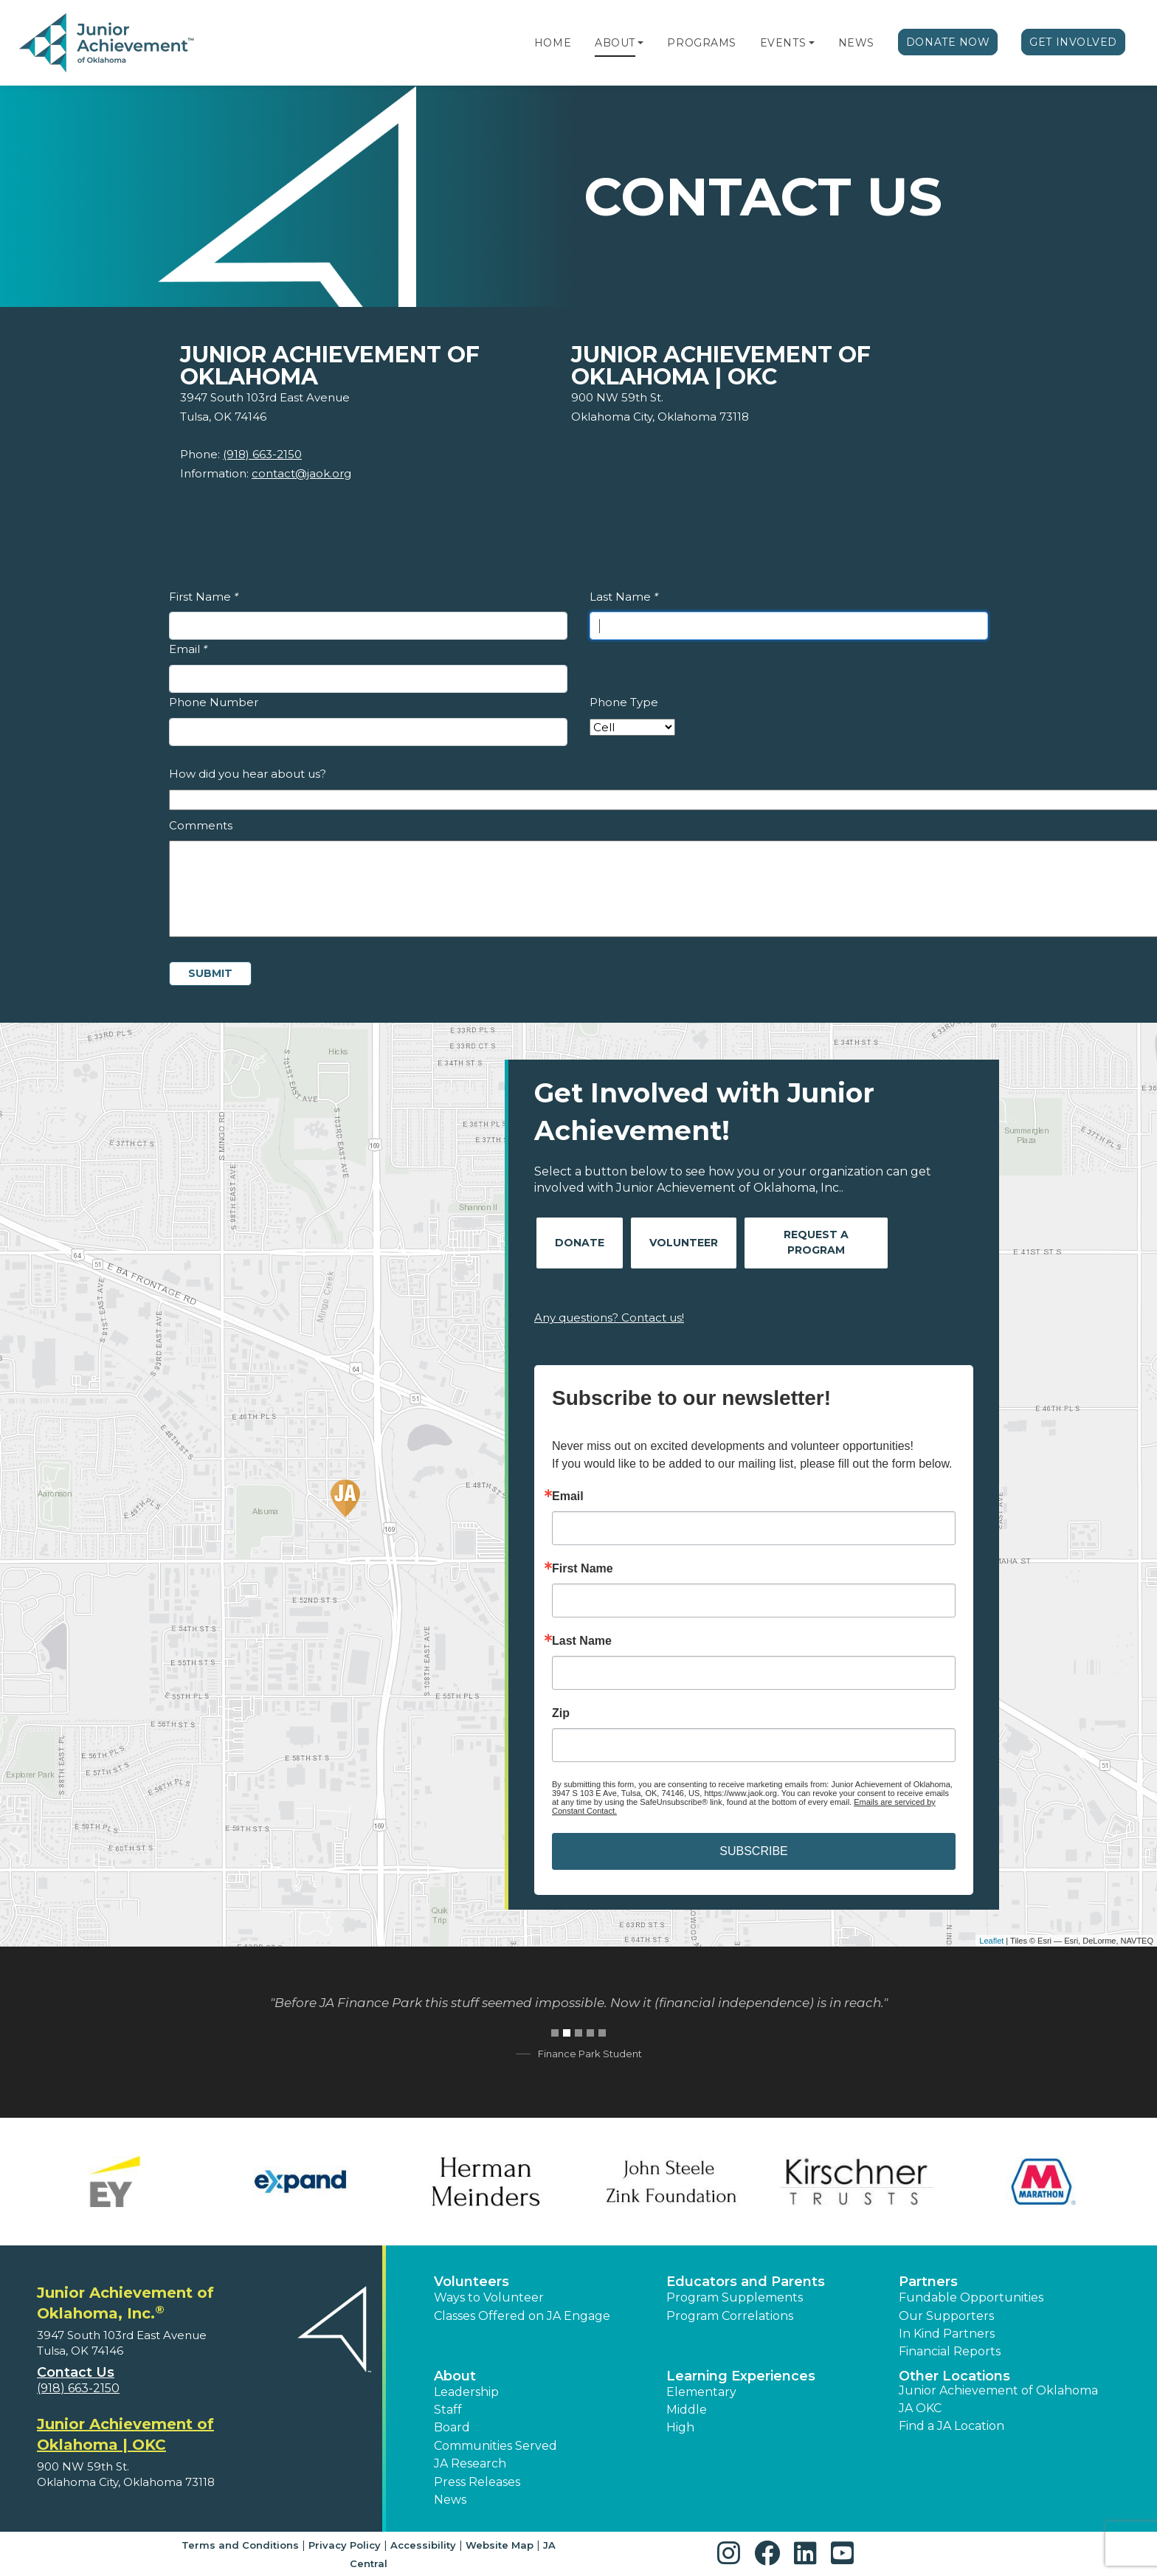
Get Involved (1073, 42)
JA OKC (920, 2408)
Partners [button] (928, 2281)
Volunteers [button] (471, 2281)
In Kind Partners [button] (947, 2334)
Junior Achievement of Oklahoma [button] (998, 2390)
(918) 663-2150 (262, 454)
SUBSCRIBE (753, 1851)
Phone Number (213, 702)
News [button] (450, 2500)
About (615, 42)
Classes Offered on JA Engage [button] (522, 2316)
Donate (579, 1242)
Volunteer (683, 1242)
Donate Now (948, 42)
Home (552, 42)
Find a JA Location (951, 2426)
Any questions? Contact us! (609, 1318)
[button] (640, 42)
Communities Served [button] (495, 2446)
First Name (203, 597)
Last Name (624, 597)
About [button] (455, 2376)
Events (783, 42)
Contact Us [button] (75, 2372)
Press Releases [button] (477, 2482)
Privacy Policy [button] (344, 2545)
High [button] (680, 2427)
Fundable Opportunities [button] (971, 2297)
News (856, 42)
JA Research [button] (470, 2463)
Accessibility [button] (423, 2545)
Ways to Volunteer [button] (489, 2297)
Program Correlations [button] (729, 2316)
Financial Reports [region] (950, 2351)
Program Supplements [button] (734, 2297)
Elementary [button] (701, 2392)
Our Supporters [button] (946, 2316)
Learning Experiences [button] (740, 2376)
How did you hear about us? (247, 774)
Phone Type (624, 702)
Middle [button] (686, 2410)
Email (188, 649)
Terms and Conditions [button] (240, 2545)
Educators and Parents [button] (745, 2281)
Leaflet (991, 1940)
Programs (701, 42)
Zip (561, 1713)
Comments (200, 825)
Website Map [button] (499, 2545)
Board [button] (452, 2427)
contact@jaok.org (301, 473)
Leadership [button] (466, 2392)
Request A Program (816, 1242)
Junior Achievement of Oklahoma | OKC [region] (125, 2434)
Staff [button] (448, 2410)
